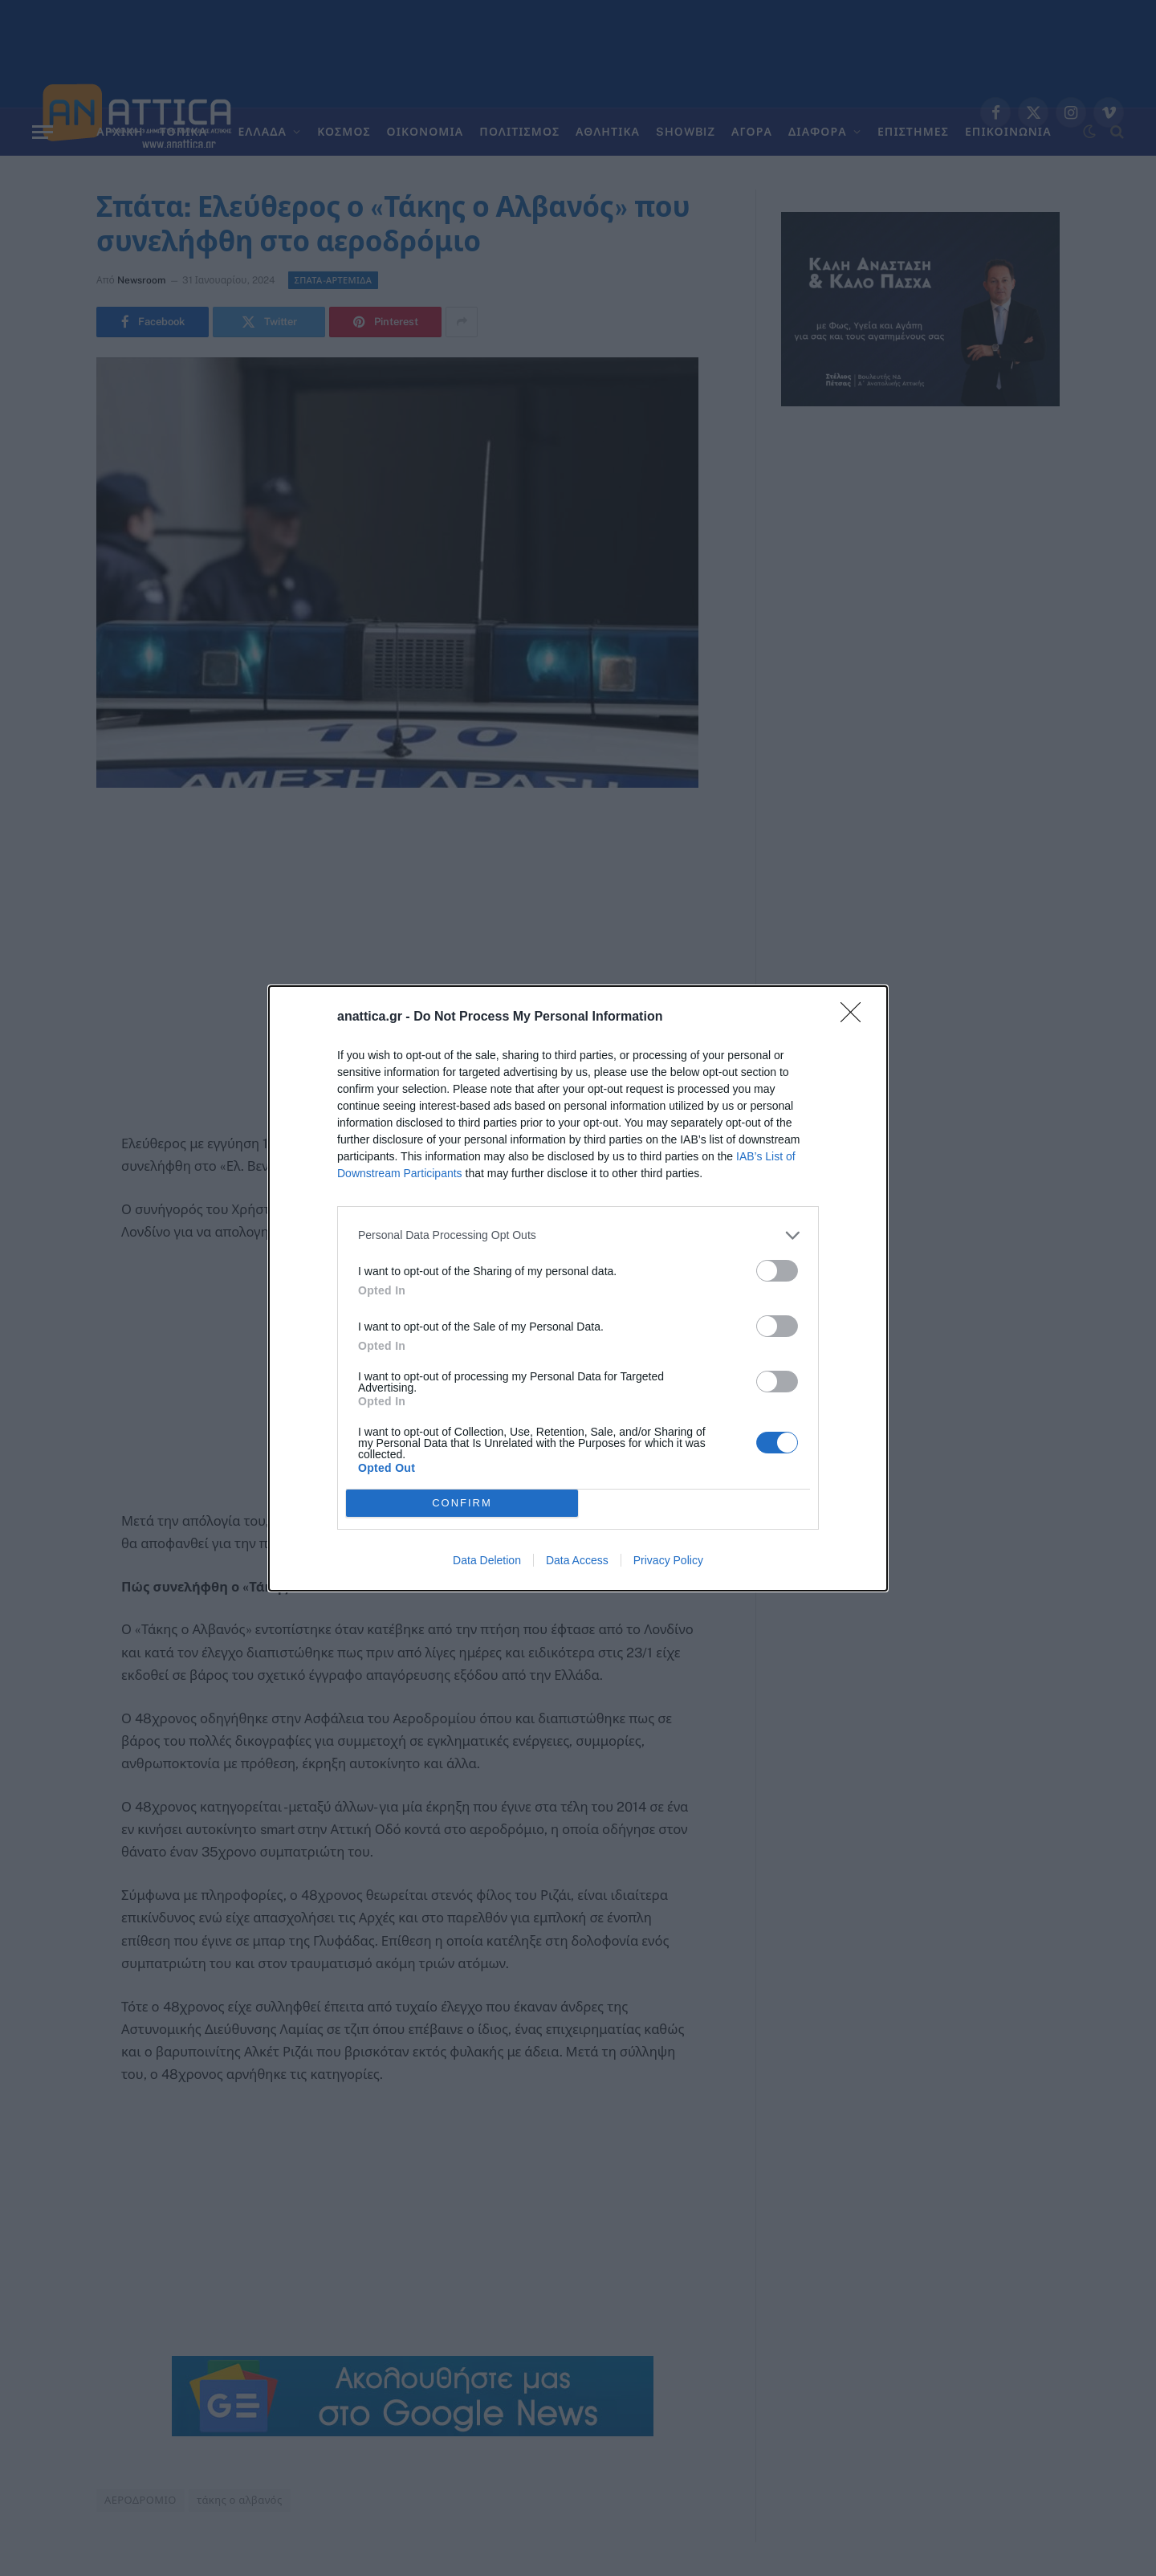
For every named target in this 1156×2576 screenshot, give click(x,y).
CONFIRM (462, 1503)
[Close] (856, 1017)
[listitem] (578, 1235)
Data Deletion (487, 1560)
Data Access (577, 1560)
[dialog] (578, 1288)
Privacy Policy (668, 1560)
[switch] (777, 1271)
